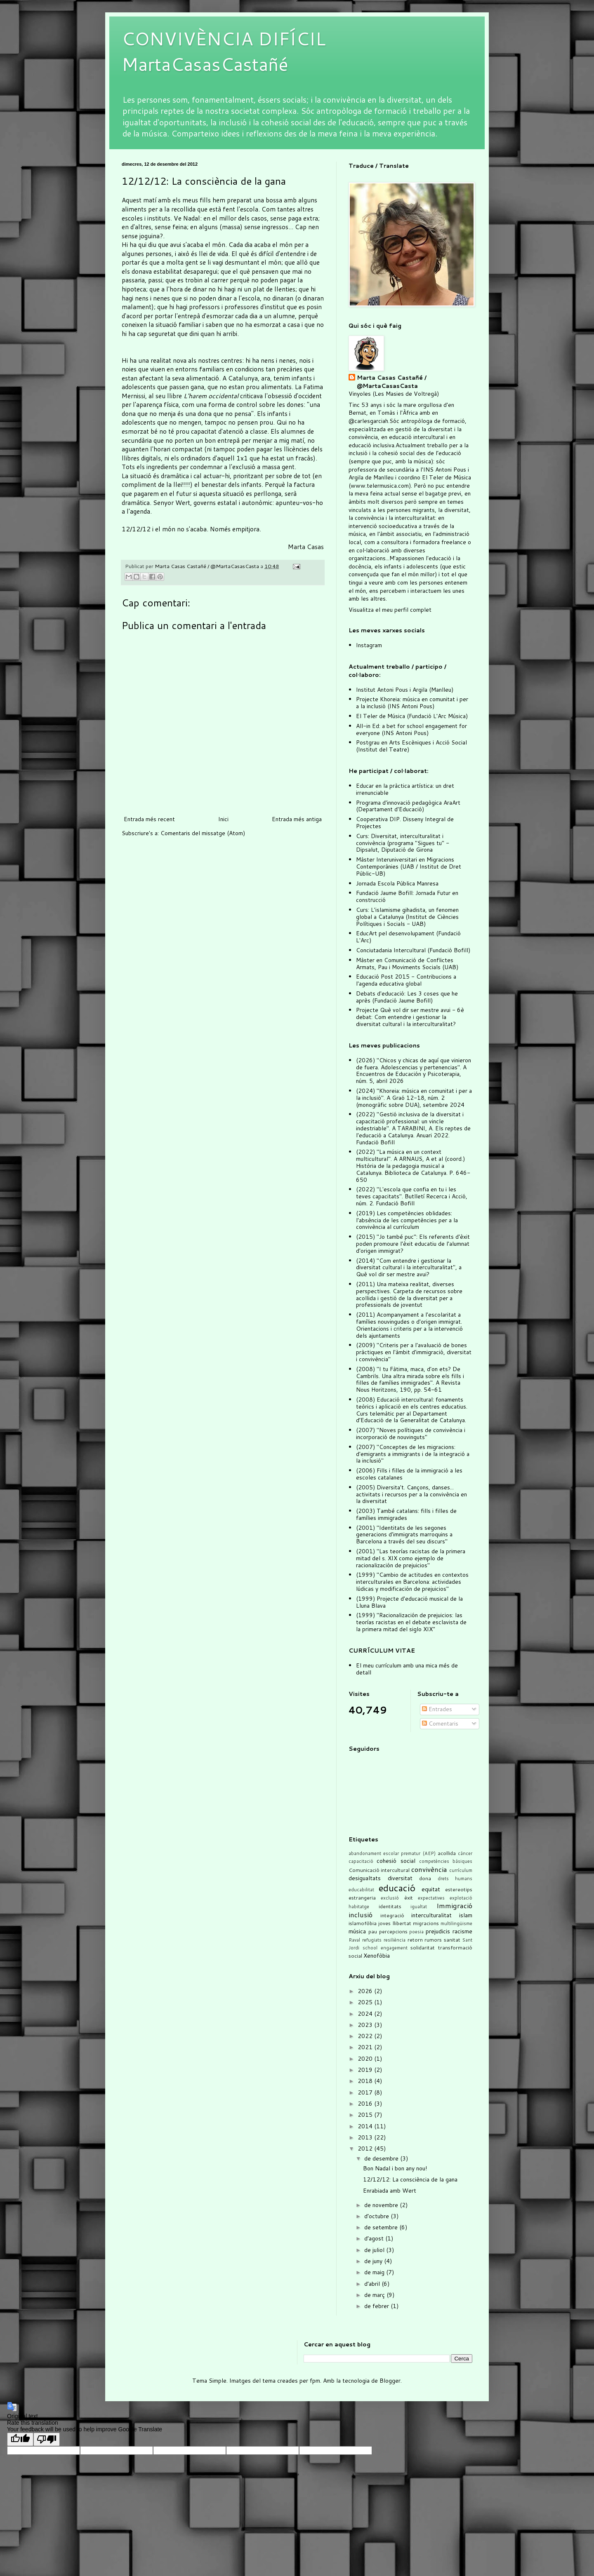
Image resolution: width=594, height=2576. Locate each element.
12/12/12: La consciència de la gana (410, 2179)
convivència (429, 1869)
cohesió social (396, 1861)
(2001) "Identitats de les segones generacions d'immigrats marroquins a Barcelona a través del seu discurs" (404, 1535)
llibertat (402, 1923)
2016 (366, 2103)
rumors (433, 1939)
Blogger (390, 2380)
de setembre (381, 2227)
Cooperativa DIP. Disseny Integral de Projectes (405, 822)
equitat (431, 1889)
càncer (465, 1853)
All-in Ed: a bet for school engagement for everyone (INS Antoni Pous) (411, 729)
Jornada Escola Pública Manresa (397, 883)
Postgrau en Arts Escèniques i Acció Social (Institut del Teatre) (411, 746)
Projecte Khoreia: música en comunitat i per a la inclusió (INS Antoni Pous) (412, 702)
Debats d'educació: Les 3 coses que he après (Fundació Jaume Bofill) (407, 997)
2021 (366, 2047)
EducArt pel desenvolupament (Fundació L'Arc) (408, 936)
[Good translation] (20, 2439)
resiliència (394, 1940)
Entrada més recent (149, 819)
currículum (460, 1870)
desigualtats (365, 1878)
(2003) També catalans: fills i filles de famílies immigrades (406, 1514)
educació (397, 1887)
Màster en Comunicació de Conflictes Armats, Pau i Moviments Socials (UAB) (407, 963)
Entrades (437, 1709)
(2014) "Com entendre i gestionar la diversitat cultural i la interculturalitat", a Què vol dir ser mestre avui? (409, 1267)
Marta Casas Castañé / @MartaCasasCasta (392, 382)
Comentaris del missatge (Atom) (202, 833)
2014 (366, 2126)
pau (372, 1931)
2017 (366, 2092)
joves (384, 1923)
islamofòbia (363, 1923)
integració (392, 1915)
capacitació (361, 1861)
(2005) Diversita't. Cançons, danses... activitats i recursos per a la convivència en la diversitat (411, 1494)
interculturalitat (431, 1915)
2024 (366, 2014)
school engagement (385, 1947)
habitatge (359, 1906)
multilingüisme (456, 1923)
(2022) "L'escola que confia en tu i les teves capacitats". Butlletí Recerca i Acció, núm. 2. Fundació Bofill (411, 1196)
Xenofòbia (376, 1955)
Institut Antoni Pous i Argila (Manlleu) (404, 690)
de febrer (377, 2306)
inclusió (360, 1914)
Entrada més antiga (297, 819)
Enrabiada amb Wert (389, 2190)
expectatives (431, 1898)
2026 (366, 1991)
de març (375, 2295)
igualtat (418, 1906)
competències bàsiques (445, 1861)
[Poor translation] (46, 2439)
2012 (366, 2148)
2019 (366, 2070)
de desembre (382, 2158)
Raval (354, 1940)
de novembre (382, 2205)
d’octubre (377, 2216)
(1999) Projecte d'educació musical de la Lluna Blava (409, 1602)
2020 (366, 2059)
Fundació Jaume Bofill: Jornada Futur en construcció (407, 896)
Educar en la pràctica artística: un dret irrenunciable (405, 789)
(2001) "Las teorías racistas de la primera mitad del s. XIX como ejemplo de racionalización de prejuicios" (410, 1558)
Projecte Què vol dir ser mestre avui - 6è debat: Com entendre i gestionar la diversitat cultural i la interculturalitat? (410, 1017)
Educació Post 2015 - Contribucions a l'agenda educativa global (406, 980)
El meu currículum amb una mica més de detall (407, 1669)
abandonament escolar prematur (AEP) (392, 1853)
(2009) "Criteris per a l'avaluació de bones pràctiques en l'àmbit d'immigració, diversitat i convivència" (413, 1352)
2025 (366, 2002)
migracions (426, 1923)
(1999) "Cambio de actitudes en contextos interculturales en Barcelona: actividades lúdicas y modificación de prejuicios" (412, 1582)
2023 (366, 2025)
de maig (375, 2272)
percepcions (393, 1931)
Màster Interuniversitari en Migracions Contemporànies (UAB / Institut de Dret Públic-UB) (408, 866)
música (357, 1931)
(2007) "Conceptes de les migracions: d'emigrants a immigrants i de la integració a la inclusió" (412, 1454)
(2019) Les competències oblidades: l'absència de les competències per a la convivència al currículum (407, 1220)
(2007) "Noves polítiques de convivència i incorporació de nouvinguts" (410, 1433)
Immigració (454, 1905)
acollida (447, 1853)
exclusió (390, 1898)
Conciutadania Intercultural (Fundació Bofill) (413, 950)
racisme (462, 1931)
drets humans (455, 1878)
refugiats (372, 1940)
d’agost (374, 2238)
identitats (390, 1906)
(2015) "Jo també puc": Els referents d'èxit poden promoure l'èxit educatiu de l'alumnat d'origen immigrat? (413, 1244)
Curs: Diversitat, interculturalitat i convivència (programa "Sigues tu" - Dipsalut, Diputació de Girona (402, 843)
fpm (315, 2380)
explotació (461, 1898)
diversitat (400, 1878)
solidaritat (422, 1947)
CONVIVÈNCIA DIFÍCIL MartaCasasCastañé (223, 51)
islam (465, 1915)
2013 (366, 2137)
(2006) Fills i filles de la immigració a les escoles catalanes (409, 1474)
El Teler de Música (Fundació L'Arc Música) (412, 716)
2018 (366, 2081)
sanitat (452, 1939)
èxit (408, 1897)
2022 (366, 2036)
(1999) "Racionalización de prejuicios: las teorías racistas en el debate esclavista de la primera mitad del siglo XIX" (411, 1622)
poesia (416, 1931)
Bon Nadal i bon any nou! (395, 2168)
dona (425, 1878)
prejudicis (438, 1931)
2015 (366, 2115)
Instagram (369, 645)
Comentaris (440, 1723)
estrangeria (362, 1897)
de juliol (375, 2250)
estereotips (458, 1889)
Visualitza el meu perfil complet (390, 610)
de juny (374, 2261)
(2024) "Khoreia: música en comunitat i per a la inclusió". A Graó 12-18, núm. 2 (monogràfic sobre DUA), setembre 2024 (414, 1098)
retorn (415, 1939)
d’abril (373, 2284)
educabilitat (361, 1889)
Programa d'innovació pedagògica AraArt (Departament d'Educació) (408, 806)
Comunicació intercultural (379, 1870)
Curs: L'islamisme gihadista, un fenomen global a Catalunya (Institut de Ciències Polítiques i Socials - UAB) (407, 917)
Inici (223, 819)
